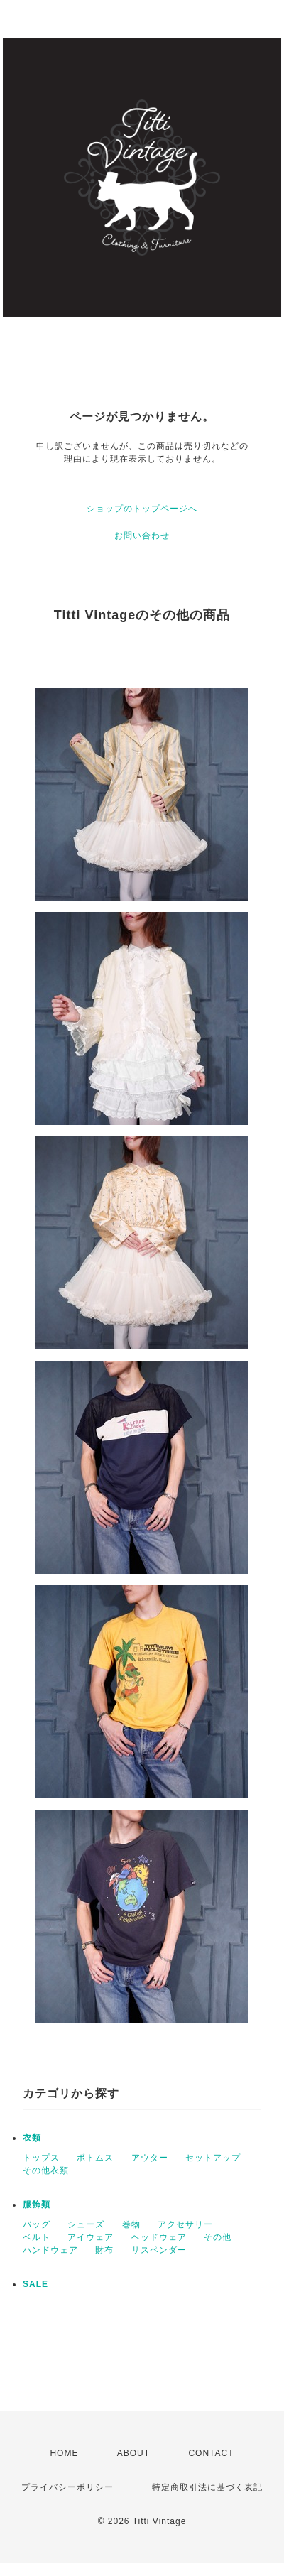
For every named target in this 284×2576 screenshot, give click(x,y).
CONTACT (211, 2453)
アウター (149, 2158)
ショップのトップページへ (142, 508)
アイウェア (90, 2237)
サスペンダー (159, 2250)
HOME (64, 2453)
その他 (217, 2237)
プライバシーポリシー (67, 2487)
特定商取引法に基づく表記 (207, 2487)
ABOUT (133, 2453)
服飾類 (36, 2205)
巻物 (131, 2224)
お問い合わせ (142, 535)
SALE (35, 2284)
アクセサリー (185, 2224)
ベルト (36, 2237)
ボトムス (95, 2158)
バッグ (36, 2224)
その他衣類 (46, 2170)
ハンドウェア (50, 2250)
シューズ (85, 2224)
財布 (104, 2250)
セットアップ (213, 2158)
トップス (41, 2158)
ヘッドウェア (159, 2237)
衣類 (32, 2138)
